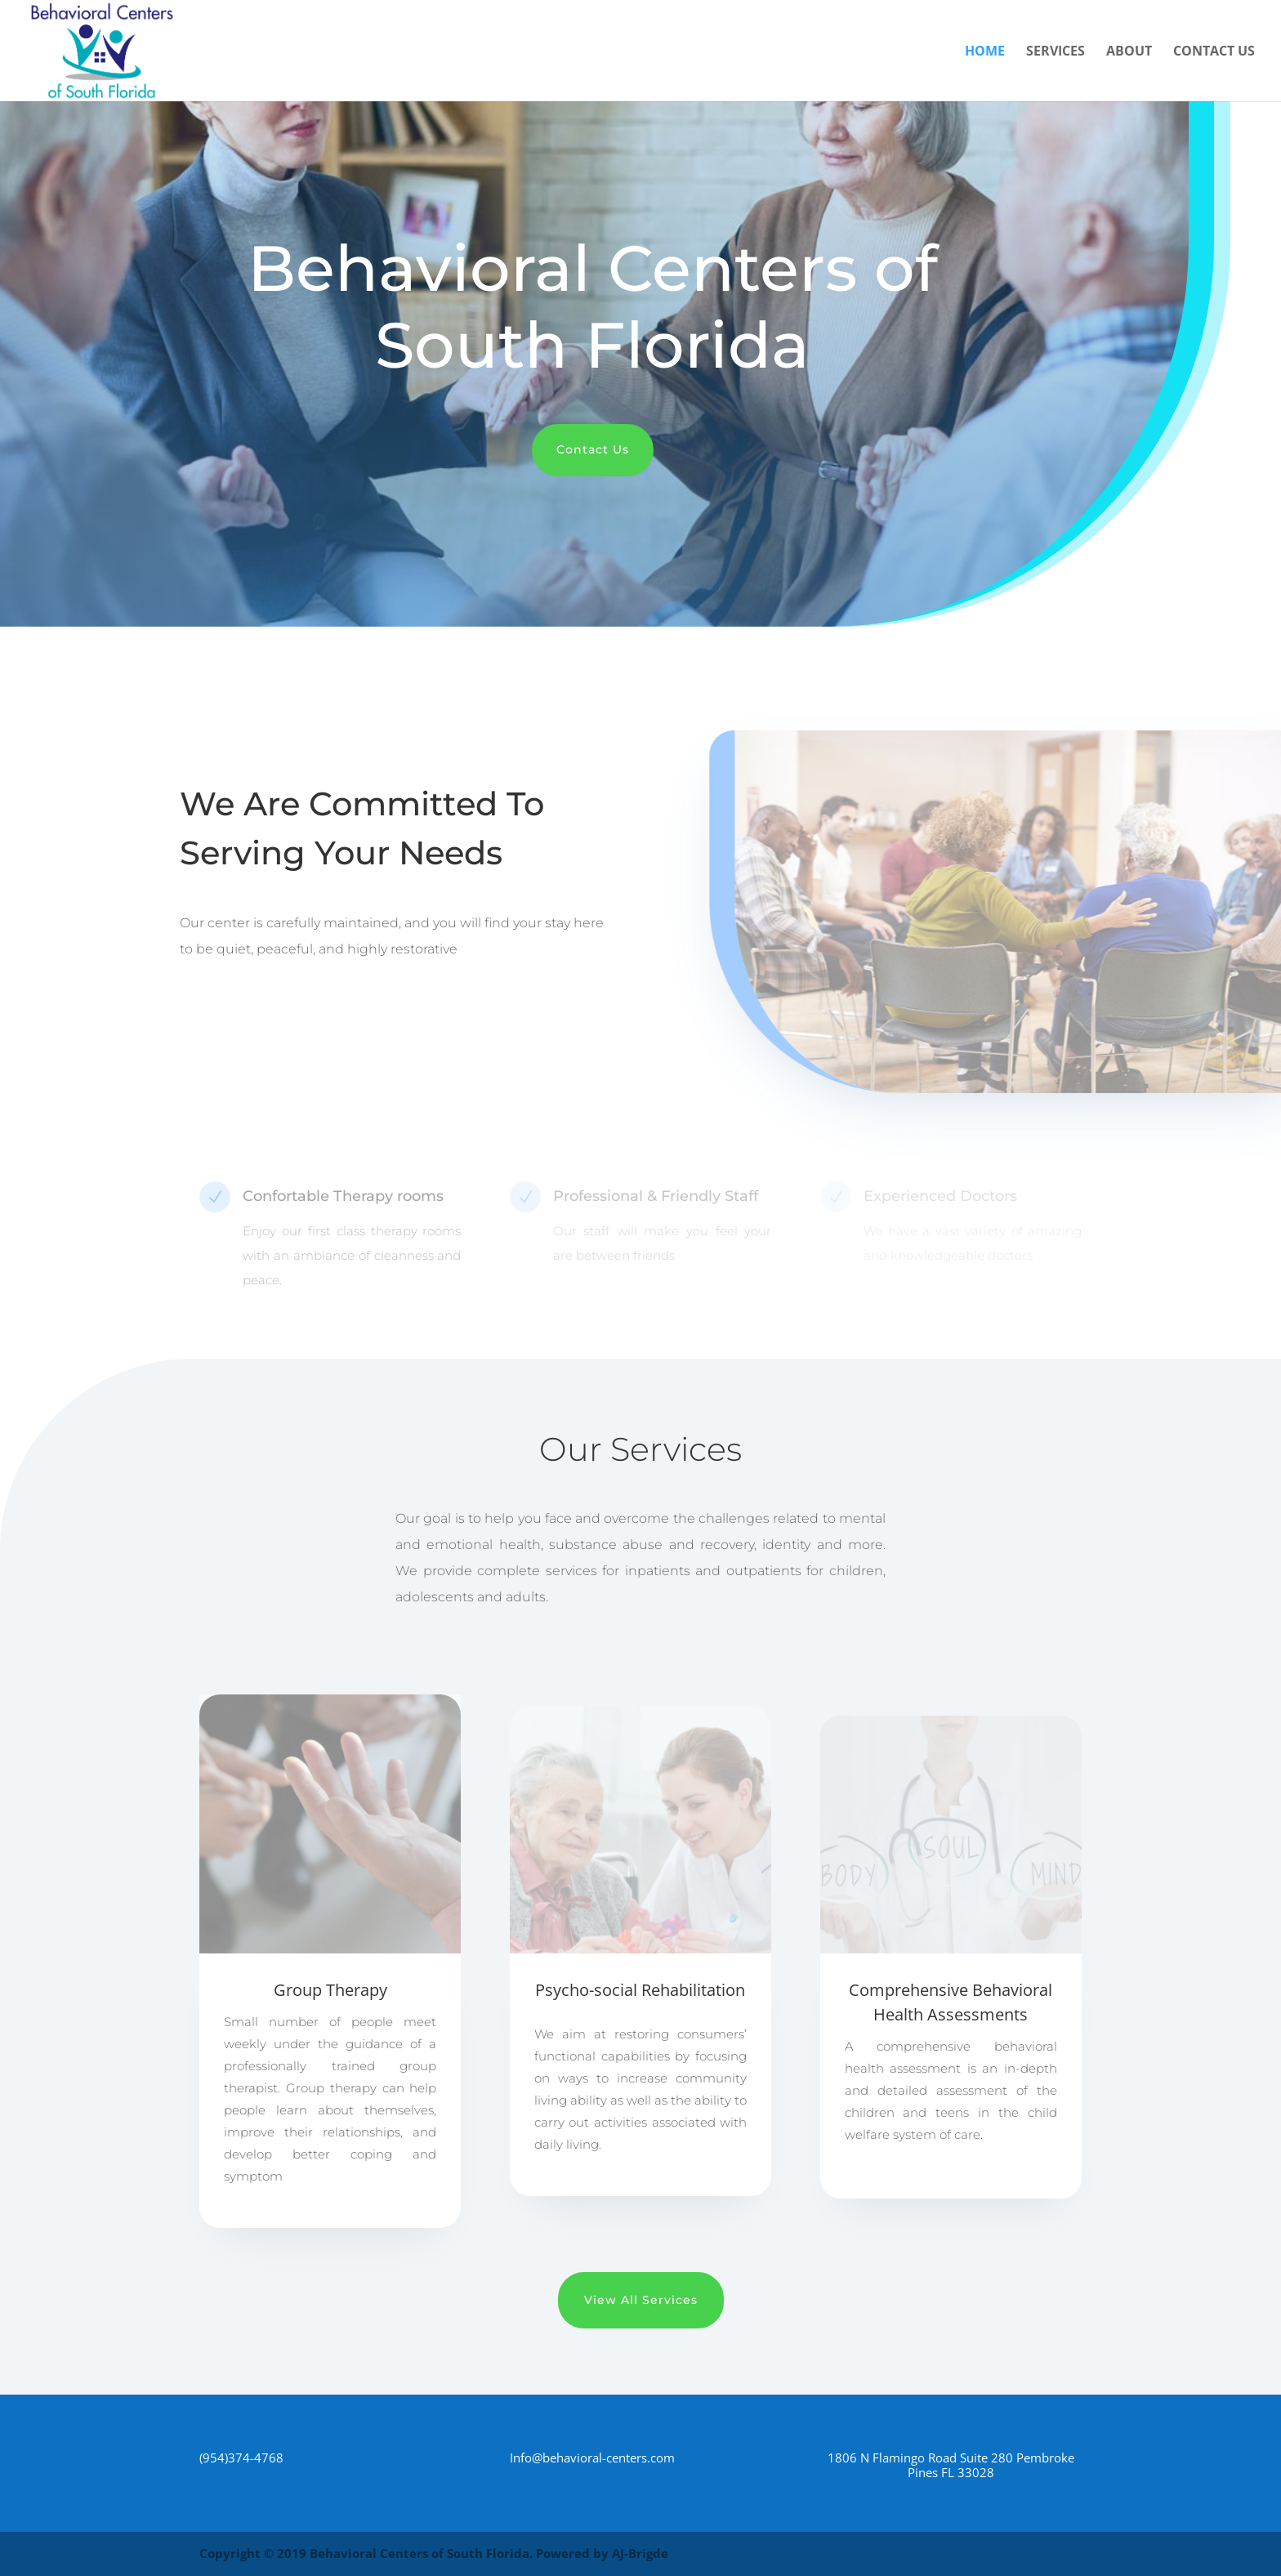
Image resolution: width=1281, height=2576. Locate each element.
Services (1055, 52)
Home (985, 52)
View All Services (641, 2300)
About (1129, 52)
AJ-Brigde (640, 2553)
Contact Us (1214, 52)
